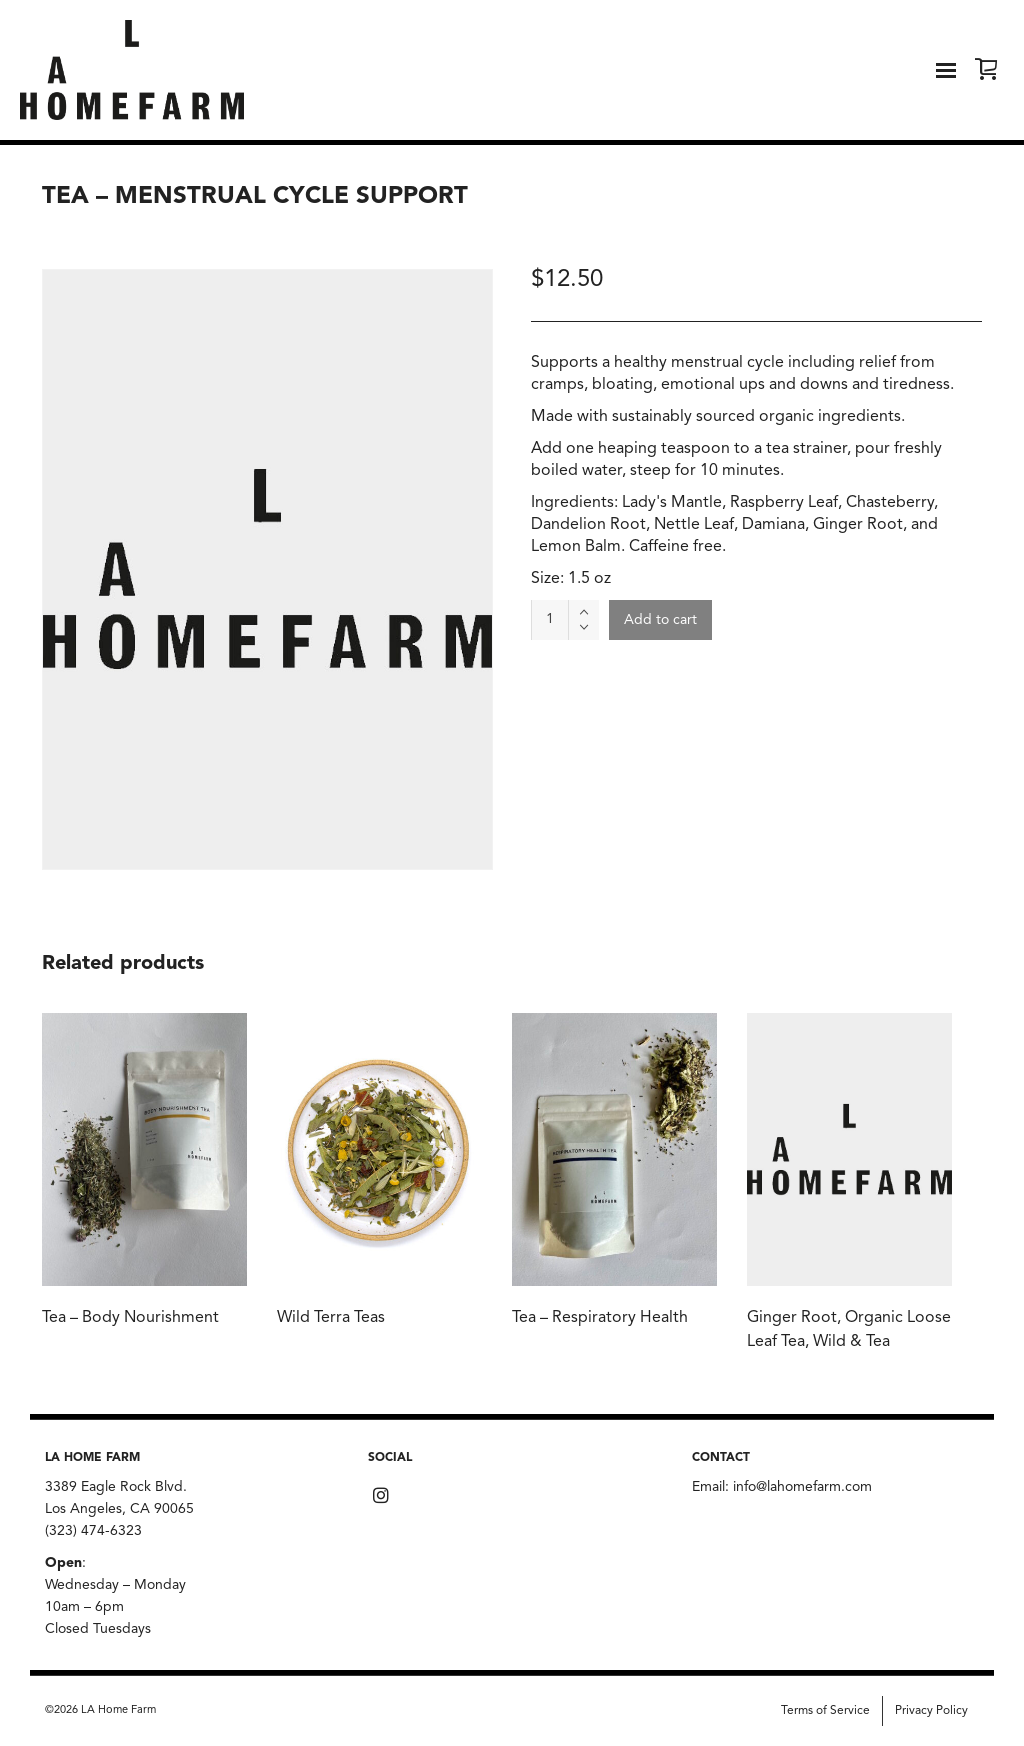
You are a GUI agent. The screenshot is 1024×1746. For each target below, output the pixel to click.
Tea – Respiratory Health (600, 1318)
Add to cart (660, 620)
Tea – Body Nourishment (130, 1318)
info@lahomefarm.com (802, 1487)
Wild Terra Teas (331, 1318)
